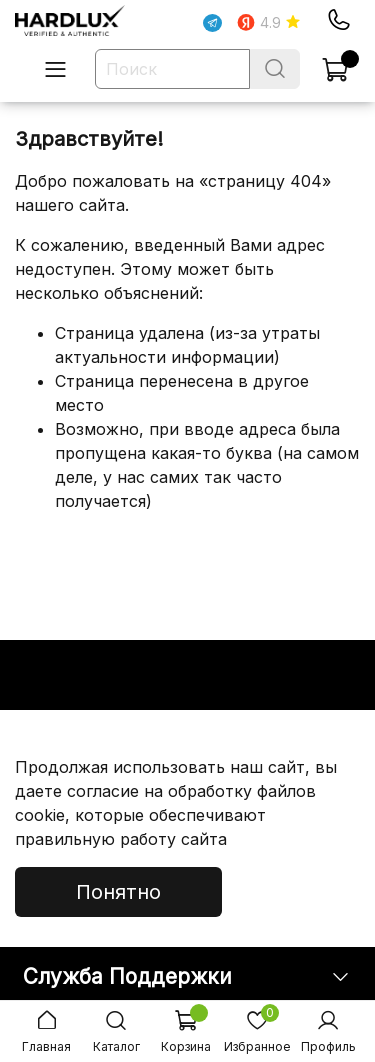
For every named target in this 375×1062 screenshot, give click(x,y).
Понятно (118, 892)
